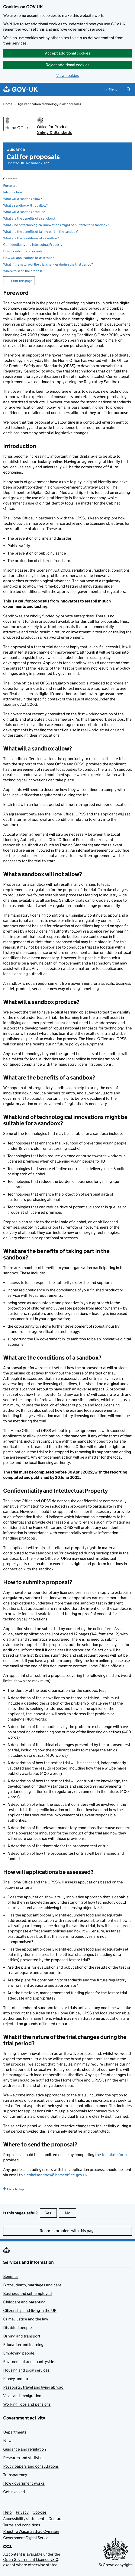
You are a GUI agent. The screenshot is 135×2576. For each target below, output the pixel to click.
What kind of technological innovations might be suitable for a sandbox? (56, 225)
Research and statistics (23, 2457)
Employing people (18, 2353)
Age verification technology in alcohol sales (49, 104)
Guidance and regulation (24, 2449)
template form (114, 2154)
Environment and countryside (28, 2361)
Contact (55, 2518)
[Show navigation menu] (111, 89)
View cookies (67, 75)
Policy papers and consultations (31, 2466)
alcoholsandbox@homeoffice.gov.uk (55, 2174)
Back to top (13, 2189)
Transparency (15, 2474)
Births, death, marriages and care (32, 2285)
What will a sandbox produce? (24, 212)
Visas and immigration (22, 2395)
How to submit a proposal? (22, 251)
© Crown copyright (115, 2564)
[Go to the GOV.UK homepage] (20, 89)
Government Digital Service (27, 2537)
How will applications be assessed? (28, 258)
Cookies (40, 2512)
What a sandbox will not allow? (25, 205)
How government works (24, 2483)
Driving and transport (21, 2336)
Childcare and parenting (24, 2302)
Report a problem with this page (68, 2230)
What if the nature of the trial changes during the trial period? (48, 264)
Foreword (10, 186)
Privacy (22, 2512)
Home (7, 104)
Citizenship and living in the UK (30, 2310)
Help (7, 2512)
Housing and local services (26, 2370)
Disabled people (17, 2327)
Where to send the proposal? (24, 271)
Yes (51, 2212)
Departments (14, 2432)
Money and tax (16, 2378)
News (8, 2440)
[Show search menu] (128, 89)
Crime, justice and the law (25, 2319)
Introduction (12, 192)
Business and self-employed (27, 2293)
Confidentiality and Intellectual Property (32, 245)
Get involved (14, 2491)
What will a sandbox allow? (22, 199)
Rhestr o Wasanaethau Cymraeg (31, 2531)
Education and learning (23, 2344)
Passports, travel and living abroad (33, 2387)
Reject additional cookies (67, 64)
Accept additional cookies (67, 53)
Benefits (10, 2276)
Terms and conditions (21, 2525)
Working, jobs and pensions (27, 2404)
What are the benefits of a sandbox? (29, 218)
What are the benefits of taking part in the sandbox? (40, 232)
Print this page (21, 281)
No (70, 2212)
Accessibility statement (23, 2518)
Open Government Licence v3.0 (30, 2559)
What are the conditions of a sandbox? (31, 238)
